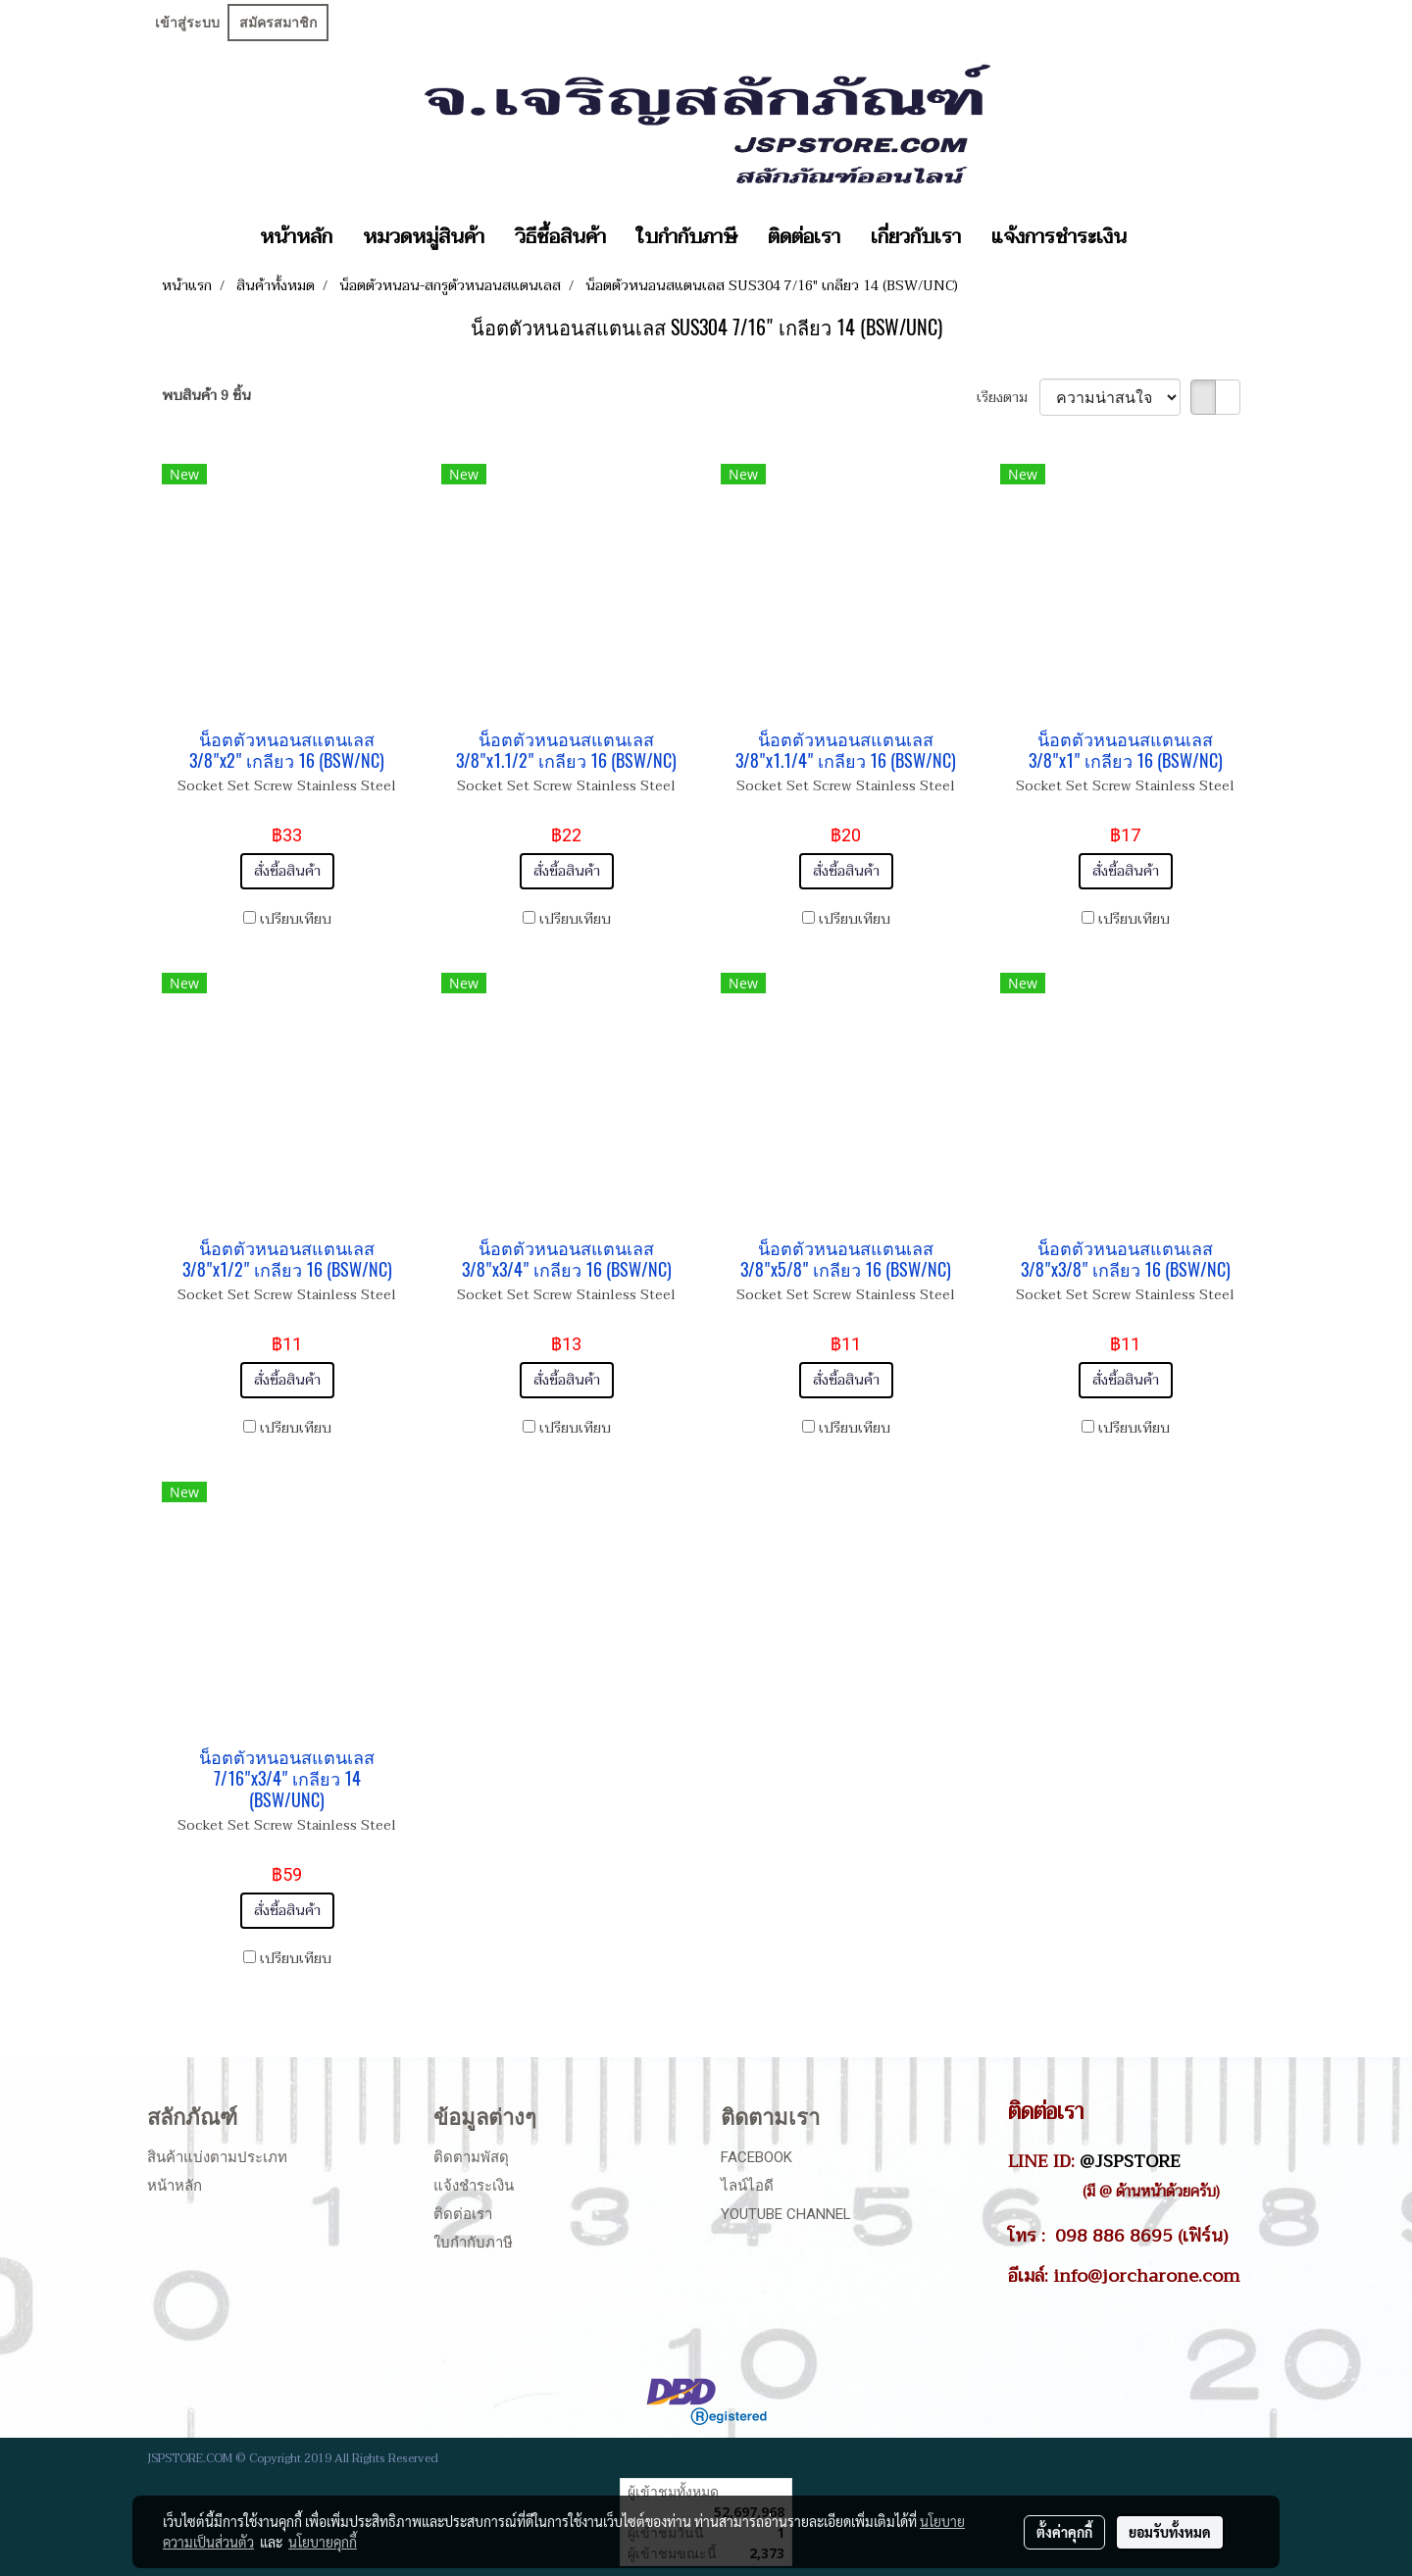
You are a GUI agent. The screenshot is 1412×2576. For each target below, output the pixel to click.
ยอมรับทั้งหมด (1170, 2532)
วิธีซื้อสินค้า (560, 237)
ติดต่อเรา (804, 237)
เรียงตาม (1008, 397)
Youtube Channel (786, 2214)
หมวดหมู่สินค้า (423, 237)
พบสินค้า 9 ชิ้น (206, 395)
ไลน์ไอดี (747, 2186)
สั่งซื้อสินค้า (287, 871)
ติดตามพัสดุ (471, 2157)
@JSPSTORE (1130, 2161)
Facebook (756, 2157)
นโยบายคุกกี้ (322, 2542)
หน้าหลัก (296, 237)
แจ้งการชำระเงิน (1059, 237)
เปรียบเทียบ (295, 919)
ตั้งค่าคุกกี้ (1064, 2532)
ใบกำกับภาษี (686, 237)
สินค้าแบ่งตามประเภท (217, 2157)
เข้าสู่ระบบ (187, 22)
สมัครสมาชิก (278, 22)
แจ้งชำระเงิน (473, 2186)
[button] (1159, 237)
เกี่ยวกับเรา (916, 237)
